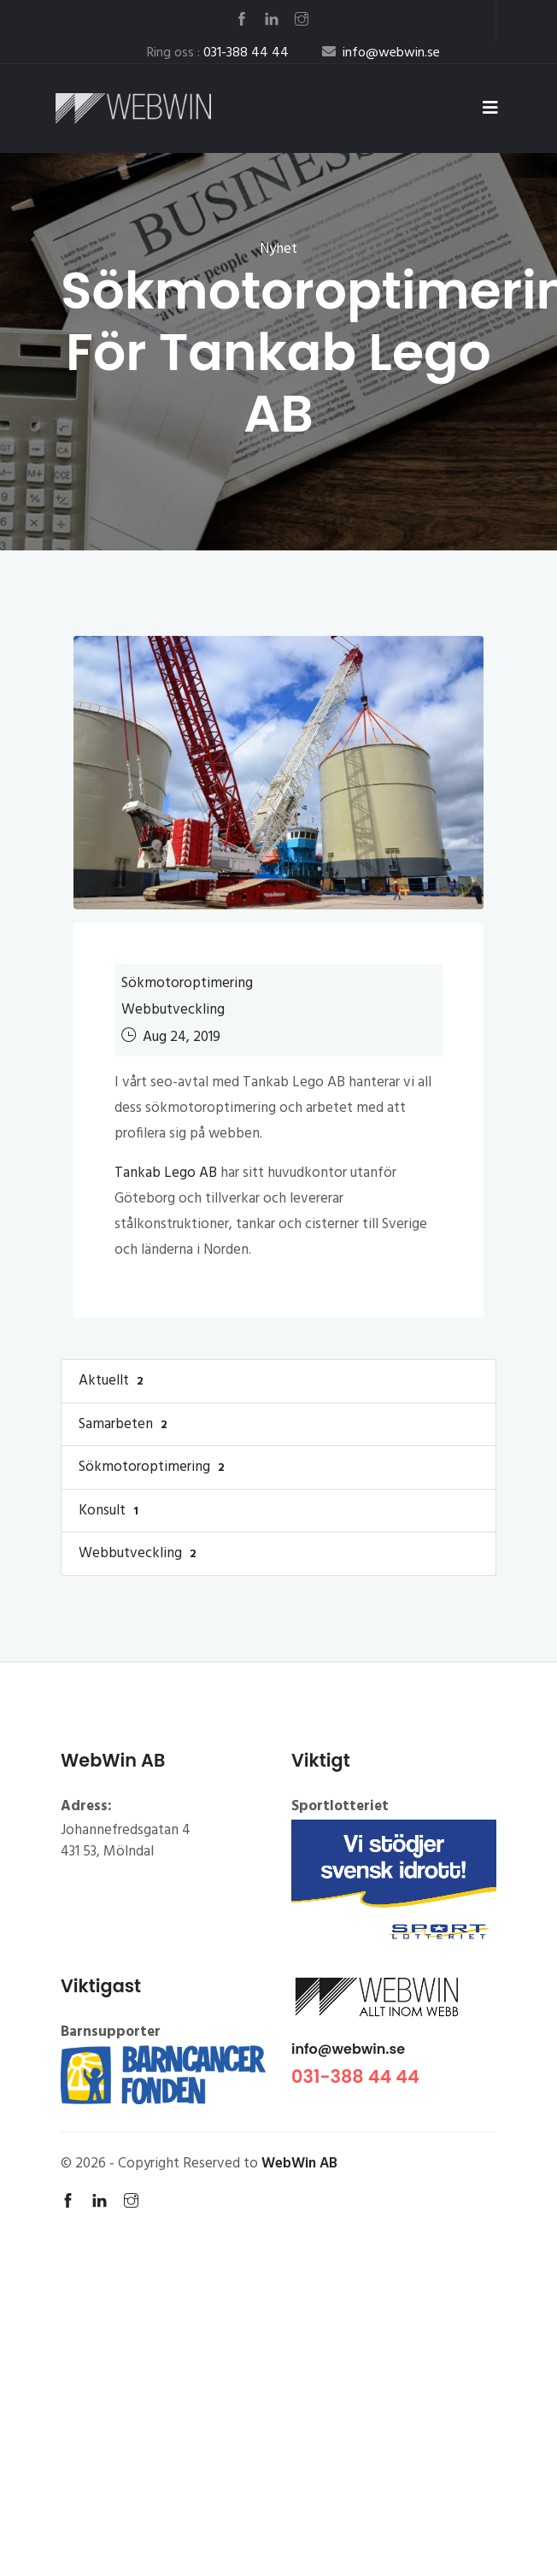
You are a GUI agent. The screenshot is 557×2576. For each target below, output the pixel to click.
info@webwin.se (348, 2049)
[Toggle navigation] (490, 108)
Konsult (111, 1510)
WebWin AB (299, 2163)
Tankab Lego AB (165, 1173)
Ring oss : (218, 53)
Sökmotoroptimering (187, 983)
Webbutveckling (173, 1009)
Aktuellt (113, 1380)
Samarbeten (125, 1424)
